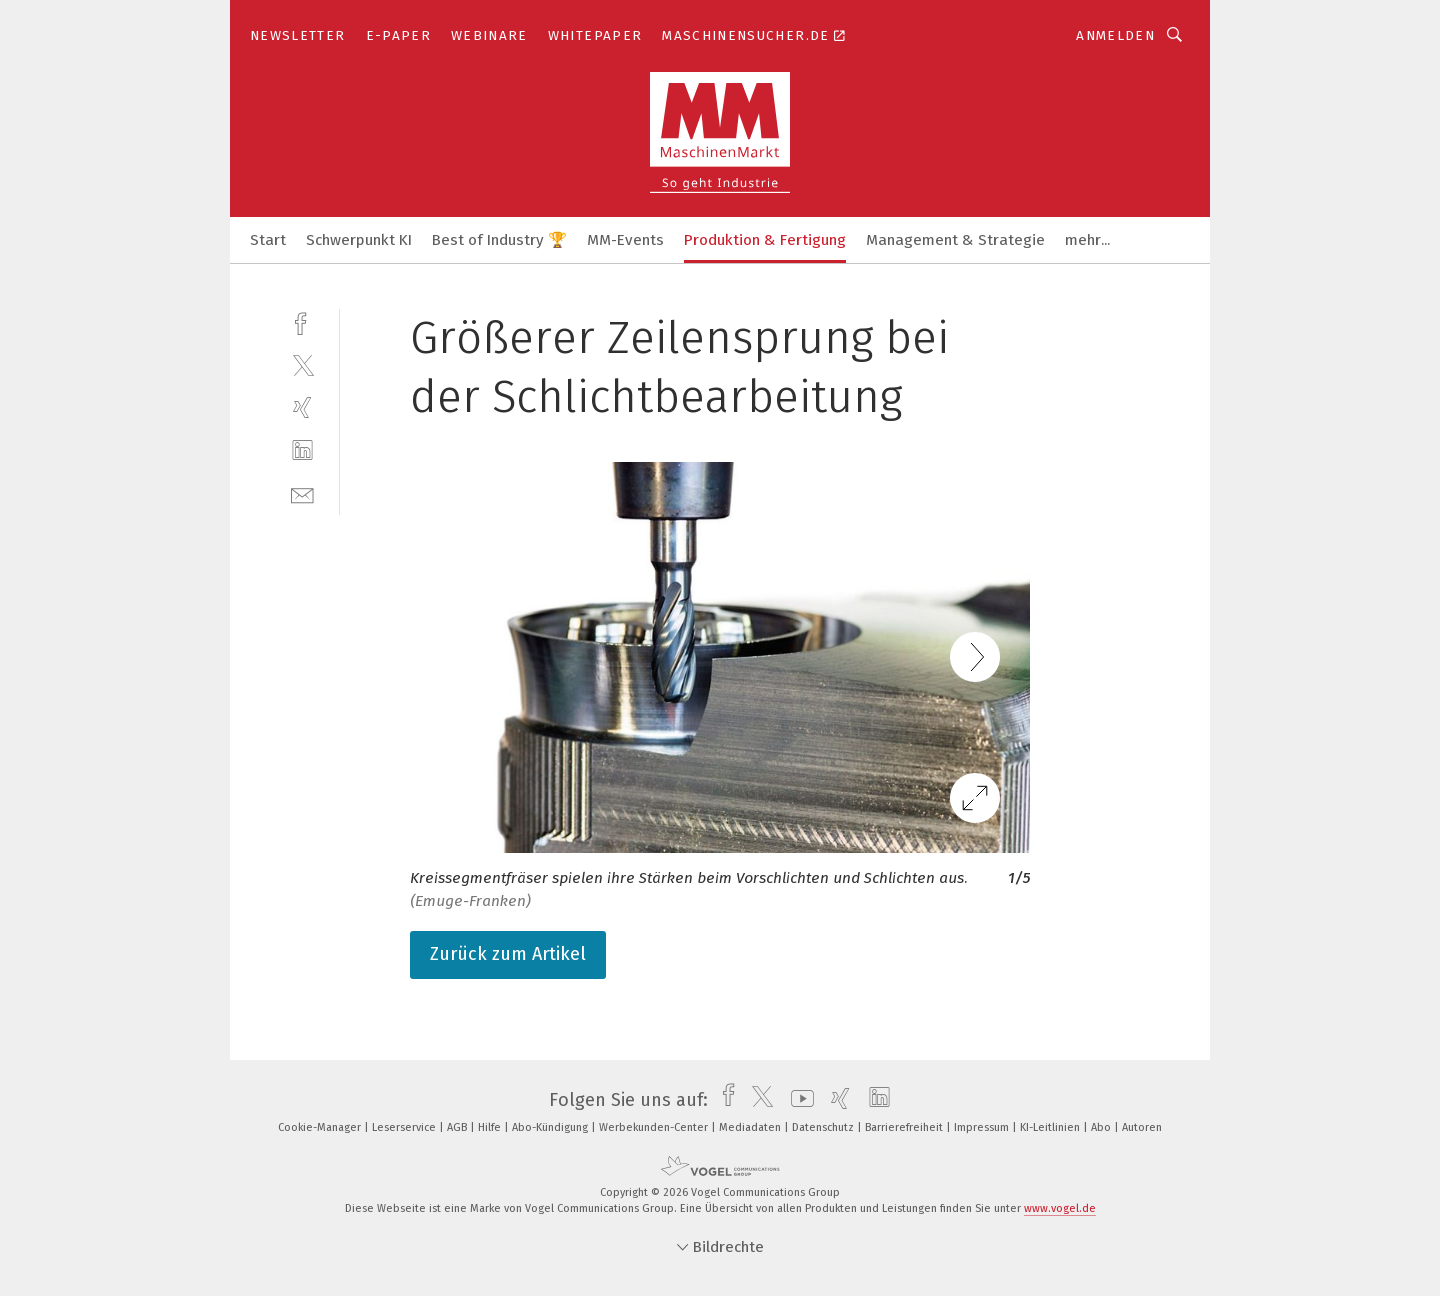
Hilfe (491, 1127)
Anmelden (1115, 35)
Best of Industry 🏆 (499, 240)
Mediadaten (751, 1127)
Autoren (1142, 1127)
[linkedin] (302, 450)
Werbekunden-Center (655, 1127)
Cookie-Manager (321, 1127)
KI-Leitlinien (1051, 1127)
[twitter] (302, 364)
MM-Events (625, 240)
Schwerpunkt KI (359, 240)
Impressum (983, 1127)
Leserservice (405, 1127)
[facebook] (302, 321)
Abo (1102, 1127)
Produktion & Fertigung (765, 240)
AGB (458, 1127)
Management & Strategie (955, 240)
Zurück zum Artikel (508, 954)
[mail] (302, 493)
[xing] (302, 407)
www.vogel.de (1060, 1208)
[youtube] (797, 1100)
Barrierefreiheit (905, 1127)
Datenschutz (824, 1127)
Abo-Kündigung (551, 1127)
